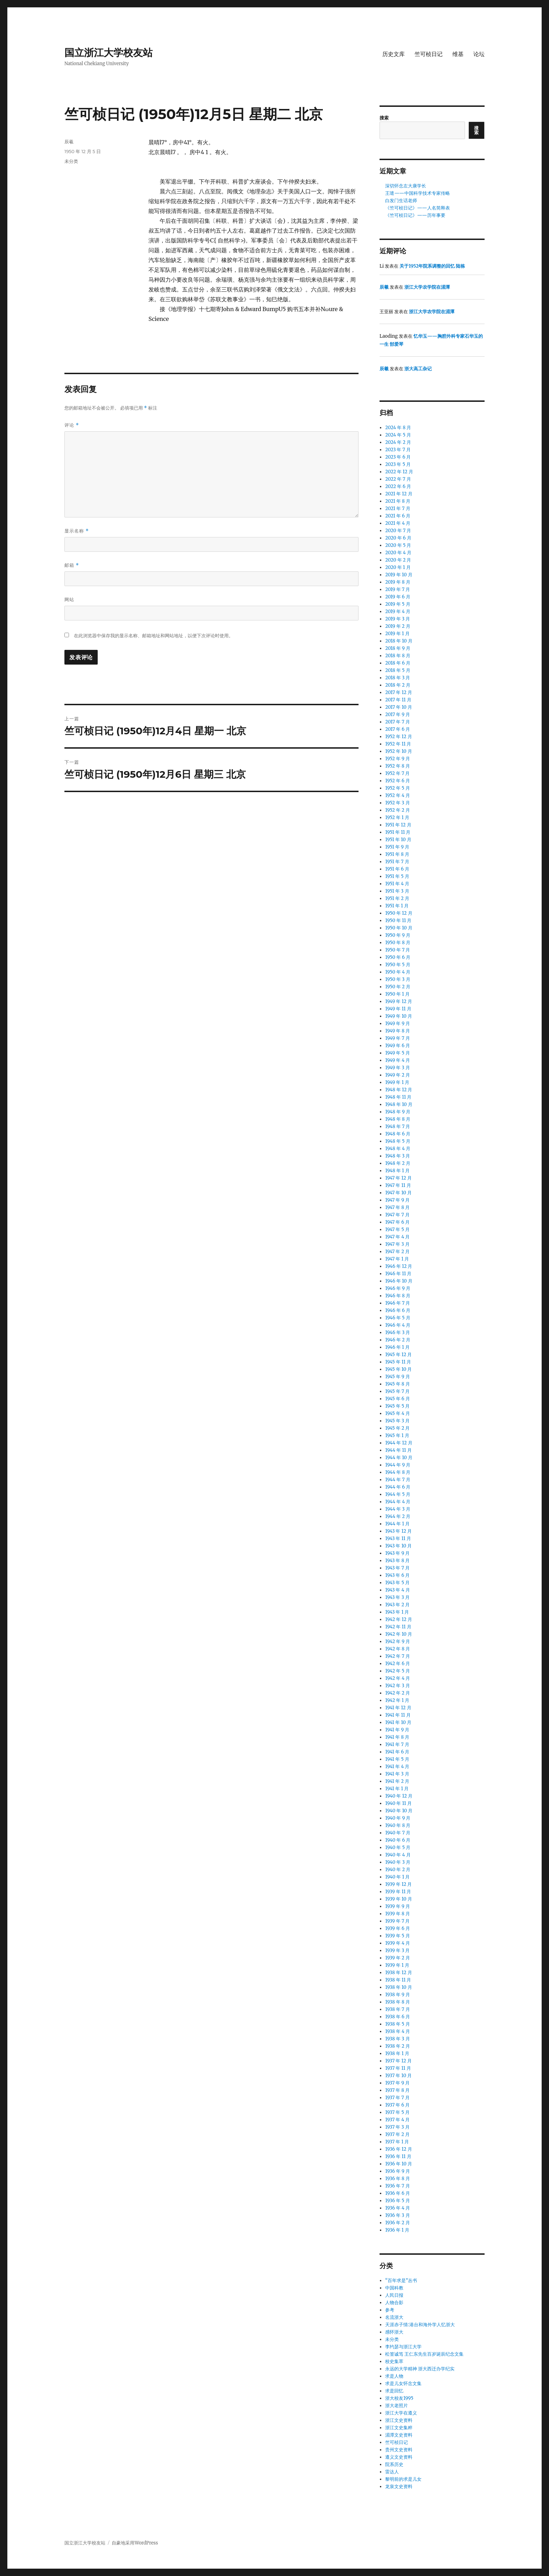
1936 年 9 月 (397, 2171)
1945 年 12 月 (398, 1355)
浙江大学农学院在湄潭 (427, 287)
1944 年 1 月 (397, 1524)
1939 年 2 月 (397, 1958)
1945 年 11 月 (398, 1362)
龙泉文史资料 (398, 2486)
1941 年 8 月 (397, 1737)
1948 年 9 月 (397, 1112)
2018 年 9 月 (397, 648)
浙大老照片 (396, 2406)
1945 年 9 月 (397, 1377)
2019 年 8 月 (397, 582)
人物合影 (394, 2303)
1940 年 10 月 (398, 1811)
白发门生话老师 (401, 201)
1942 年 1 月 (397, 1700)
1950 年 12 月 (398, 913)
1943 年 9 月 (397, 1553)
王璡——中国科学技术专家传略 (417, 193)
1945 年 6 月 (397, 1399)
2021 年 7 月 (397, 508)
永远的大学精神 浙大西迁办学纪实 (419, 2369)
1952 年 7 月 (397, 773)
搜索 (384, 118)
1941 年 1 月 (397, 1789)
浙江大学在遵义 (401, 2413)
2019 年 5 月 (397, 604)
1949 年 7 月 (397, 1038)
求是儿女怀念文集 (403, 2383)
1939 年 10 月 (398, 1899)
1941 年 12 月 (398, 1708)
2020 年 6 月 (398, 538)
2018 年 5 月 (397, 670)
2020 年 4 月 (398, 553)
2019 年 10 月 (398, 575)
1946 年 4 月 (397, 1325)
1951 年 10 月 (398, 840)
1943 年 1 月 (397, 1612)
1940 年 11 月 (398, 1803)
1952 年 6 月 (397, 781)
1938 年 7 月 (397, 2009)
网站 (69, 599)
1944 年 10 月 (398, 1458)
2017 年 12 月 (398, 692)
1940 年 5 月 (397, 1847)
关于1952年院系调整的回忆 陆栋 (432, 266)
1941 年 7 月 (397, 1744)
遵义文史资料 (398, 2457)
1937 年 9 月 (397, 2083)
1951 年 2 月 (397, 898)
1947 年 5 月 (397, 1229)
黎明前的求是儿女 (403, 2479)
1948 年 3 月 (397, 1156)
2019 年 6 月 (397, 597)
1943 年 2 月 (397, 1605)
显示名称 (76, 531)
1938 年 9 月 (397, 1995)
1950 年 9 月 (397, 935)
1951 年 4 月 (397, 884)
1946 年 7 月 (397, 1303)
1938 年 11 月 (398, 1980)
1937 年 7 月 (397, 2098)
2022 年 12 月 (399, 472)
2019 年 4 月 (397, 611)
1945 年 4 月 (397, 1413)
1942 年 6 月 (397, 1664)
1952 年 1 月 (397, 817)
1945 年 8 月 (397, 1384)
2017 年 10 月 (398, 707)
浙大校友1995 (399, 2398)
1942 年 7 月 (397, 1656)
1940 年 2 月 (397, 1870)
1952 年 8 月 (397, 766)
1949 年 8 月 (397, 1031)
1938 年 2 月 (397, 2046)
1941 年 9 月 (397, 1730)
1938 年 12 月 (398, 1973)
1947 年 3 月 (397, 1244)
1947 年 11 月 (398, 1185)
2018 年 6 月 (397, 663)
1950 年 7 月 (397, 950)
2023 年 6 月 (398, 457)
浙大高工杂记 (418, 369)
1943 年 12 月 (398, 1531)
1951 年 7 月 (397, 862)
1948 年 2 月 (397, 1163)
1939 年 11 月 (398, 1892)
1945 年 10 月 (398, 1369)
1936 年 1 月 (397, 2230)
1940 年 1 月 (397, 1877)
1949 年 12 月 (398, 1001)
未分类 (392, 2339)
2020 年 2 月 (398, 560)
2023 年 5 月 (398, 464)
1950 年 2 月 (397, 987)
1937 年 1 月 (397, 2142)
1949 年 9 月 (397, 1023)
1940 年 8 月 (397, 1825)
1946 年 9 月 (397, 1288)
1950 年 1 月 (397, 994)
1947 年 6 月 (397, 1222)
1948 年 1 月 (397, 1171)
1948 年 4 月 (397, 1149)
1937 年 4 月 (397, 2120)
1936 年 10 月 (398, 2164)
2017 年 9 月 (397, 714)
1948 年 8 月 (397, 1119)
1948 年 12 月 (398, 1090)
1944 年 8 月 (397, 1472)
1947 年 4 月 (397, 1237)
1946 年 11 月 (398, 1274)
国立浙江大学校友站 (108, 53)
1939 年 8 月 (397, 1914)
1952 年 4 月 (397, 795)
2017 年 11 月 (398, 700)
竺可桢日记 (429, 54)
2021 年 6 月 (397, 516)
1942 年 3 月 (397, 1686)
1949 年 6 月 (397, 1046)
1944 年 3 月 (397, 1509)
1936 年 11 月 (398, 2156)
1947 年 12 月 (398, 1178)
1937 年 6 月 (397, 2105)
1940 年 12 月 (398, 1796)
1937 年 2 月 (397, 2134)
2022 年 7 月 (398, 479)
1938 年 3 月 (397, 2039)
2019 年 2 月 (397, 626)
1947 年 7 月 (397, 1215)
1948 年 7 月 (397, 1126)
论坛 (479, 54)
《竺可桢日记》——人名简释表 (417, 208)
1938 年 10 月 (398, 1987)
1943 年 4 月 (397, 1590)
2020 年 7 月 (398, 531)
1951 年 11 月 (397, 832)
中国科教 (394, 2288)
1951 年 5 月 (397, 876)
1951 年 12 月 (398, 825)
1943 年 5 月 (397, 1583)
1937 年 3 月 (397, 2127)
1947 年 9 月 (397, 1200)
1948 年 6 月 (397, 1134)
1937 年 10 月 (398, 2076)
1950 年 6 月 (397, 957)
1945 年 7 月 (397, 1391)
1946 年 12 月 (398, 1266)
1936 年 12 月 (398, 2149)
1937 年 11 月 (398, 2068)
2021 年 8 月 (397, 501)
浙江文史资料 (398, 2420)
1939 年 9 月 (397, 1906)
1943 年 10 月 (398, 1546)
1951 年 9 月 (397, 847)
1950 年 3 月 (397, 979)
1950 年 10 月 (398, 928)
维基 (458, 54)
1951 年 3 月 (397, 891)
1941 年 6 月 (397, 1752)
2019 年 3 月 (397, 619)
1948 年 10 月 (398, 1104)
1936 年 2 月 (397, 2223)
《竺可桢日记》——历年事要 (415, 215)
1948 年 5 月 (397, 1141)
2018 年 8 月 (397, 656)
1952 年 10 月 (398, 751)
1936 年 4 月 (397, 2208)
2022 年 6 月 (398, 486)
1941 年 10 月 (398, 1722)
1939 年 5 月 (397, 1936)
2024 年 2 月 (398, 442)
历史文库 (393, 54)
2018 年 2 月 (397, 685)
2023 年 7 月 (398, 450)
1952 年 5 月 (397, 788)
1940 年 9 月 (397, 1818)
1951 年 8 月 (397, 854)
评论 (71, 425)
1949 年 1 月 (397, 1082)
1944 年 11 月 (398, 1450)
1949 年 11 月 (398, 1009)
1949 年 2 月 (397, 1075)
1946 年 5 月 (397, 1318)
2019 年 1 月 (397, 634)
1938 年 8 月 (397, 2002)
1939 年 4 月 (397, 1943)
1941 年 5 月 (397, 1759)
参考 (389, 2310)
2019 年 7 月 (397, 589)
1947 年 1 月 (397, 1259)
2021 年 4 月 (397, 523)
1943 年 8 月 (397, 1561)
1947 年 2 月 (397, 1252)
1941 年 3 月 (397, 1774)
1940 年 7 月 (397, 1833)
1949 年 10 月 (398, 1016)
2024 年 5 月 (398, 435)
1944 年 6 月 (397, 1487)
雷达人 (392, 2472)
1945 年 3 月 (397, 1421)
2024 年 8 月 (398, 428)
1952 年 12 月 (398, 737)
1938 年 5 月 (397, 2024)
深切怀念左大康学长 (405, 186)
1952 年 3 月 (397, 803)
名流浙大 (394, 2317)
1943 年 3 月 (397, 1597)
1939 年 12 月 (398, 1884)
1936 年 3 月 (397, 2215)
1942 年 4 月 (397, 1678)
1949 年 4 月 (397, 1060)
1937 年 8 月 (397, 2090)
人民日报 (394, 2295)
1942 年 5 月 (397, 1671)
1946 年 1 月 (397, 1347)
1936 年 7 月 (397, 2186)
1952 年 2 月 (397, 810)
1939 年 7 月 (397, 1921)
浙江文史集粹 (398, 2428)
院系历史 (394, 2464)
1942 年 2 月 (397, 1693)
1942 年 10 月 (398, 1634)
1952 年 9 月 (397, 759)
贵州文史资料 (398, 2450)
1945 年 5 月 (397, 1406)
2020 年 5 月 (398, 545)
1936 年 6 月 (397, 2193)
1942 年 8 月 (397, 1649)
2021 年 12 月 (398, 494)
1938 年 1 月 (397, 2053)
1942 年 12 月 (398, 1619)
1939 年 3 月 (397, 1950)
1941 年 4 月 (397, 1767)
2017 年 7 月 (397, 722)
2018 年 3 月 (397, 678)
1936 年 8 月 (397, 2179)
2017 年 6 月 (397, 729)
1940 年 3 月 (397, 1862)
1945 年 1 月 (397, 1435)
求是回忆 (394, 2391)
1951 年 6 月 (397, 869)
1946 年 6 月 (397, 1310)
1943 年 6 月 (397, 1575)
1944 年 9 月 (397, 1465)
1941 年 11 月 (397, 1715)
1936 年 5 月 (397, 2201)
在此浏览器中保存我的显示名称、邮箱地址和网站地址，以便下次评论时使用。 (153, 636)
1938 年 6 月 (397, 2017)
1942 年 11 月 (398, 1627)
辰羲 (69, 141)
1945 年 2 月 (397, 1428)
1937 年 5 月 (397, 2112)
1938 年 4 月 (397, 2031)
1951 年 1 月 (397, 906)
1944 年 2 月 (397, 1516)
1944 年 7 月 (397, 1480)
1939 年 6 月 (397, 1928)
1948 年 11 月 (398, 1097)
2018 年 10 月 (398, 641)
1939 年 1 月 (397, 1965)
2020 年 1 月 (397, 567)
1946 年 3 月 (397, 1332)
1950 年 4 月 (397, 972)
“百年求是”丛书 (401, 2280)
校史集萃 (394, 2361)
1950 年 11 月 (398, 920)
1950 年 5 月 (397, 965)
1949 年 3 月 (397, 1068)
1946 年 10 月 (398, 1281)
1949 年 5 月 (397, 1053)
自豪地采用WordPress (135, 2543)
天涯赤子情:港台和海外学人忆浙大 (419, 2325)
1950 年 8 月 (397, 943)
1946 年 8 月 (397, 1296)
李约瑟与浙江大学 (403, 2347)
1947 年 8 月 (397, 1207)
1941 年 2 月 (397, 1781)
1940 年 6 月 (397, 1840)
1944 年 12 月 (398, 1443)
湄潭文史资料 (398, 2435)
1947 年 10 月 (398, 1193)
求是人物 (394, 2376)
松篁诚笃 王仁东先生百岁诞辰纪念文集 (424, 2354)
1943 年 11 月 (398, 1538)
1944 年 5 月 (397, 1494)
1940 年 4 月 (397, 1855)
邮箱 (71, 565)
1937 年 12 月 (398, 2061)
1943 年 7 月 (397, 1568)
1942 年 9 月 (397, 1641)
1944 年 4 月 (397, 1502)
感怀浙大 (394, 2332)
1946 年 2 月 (397, 1340)
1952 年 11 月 (398, 744)
